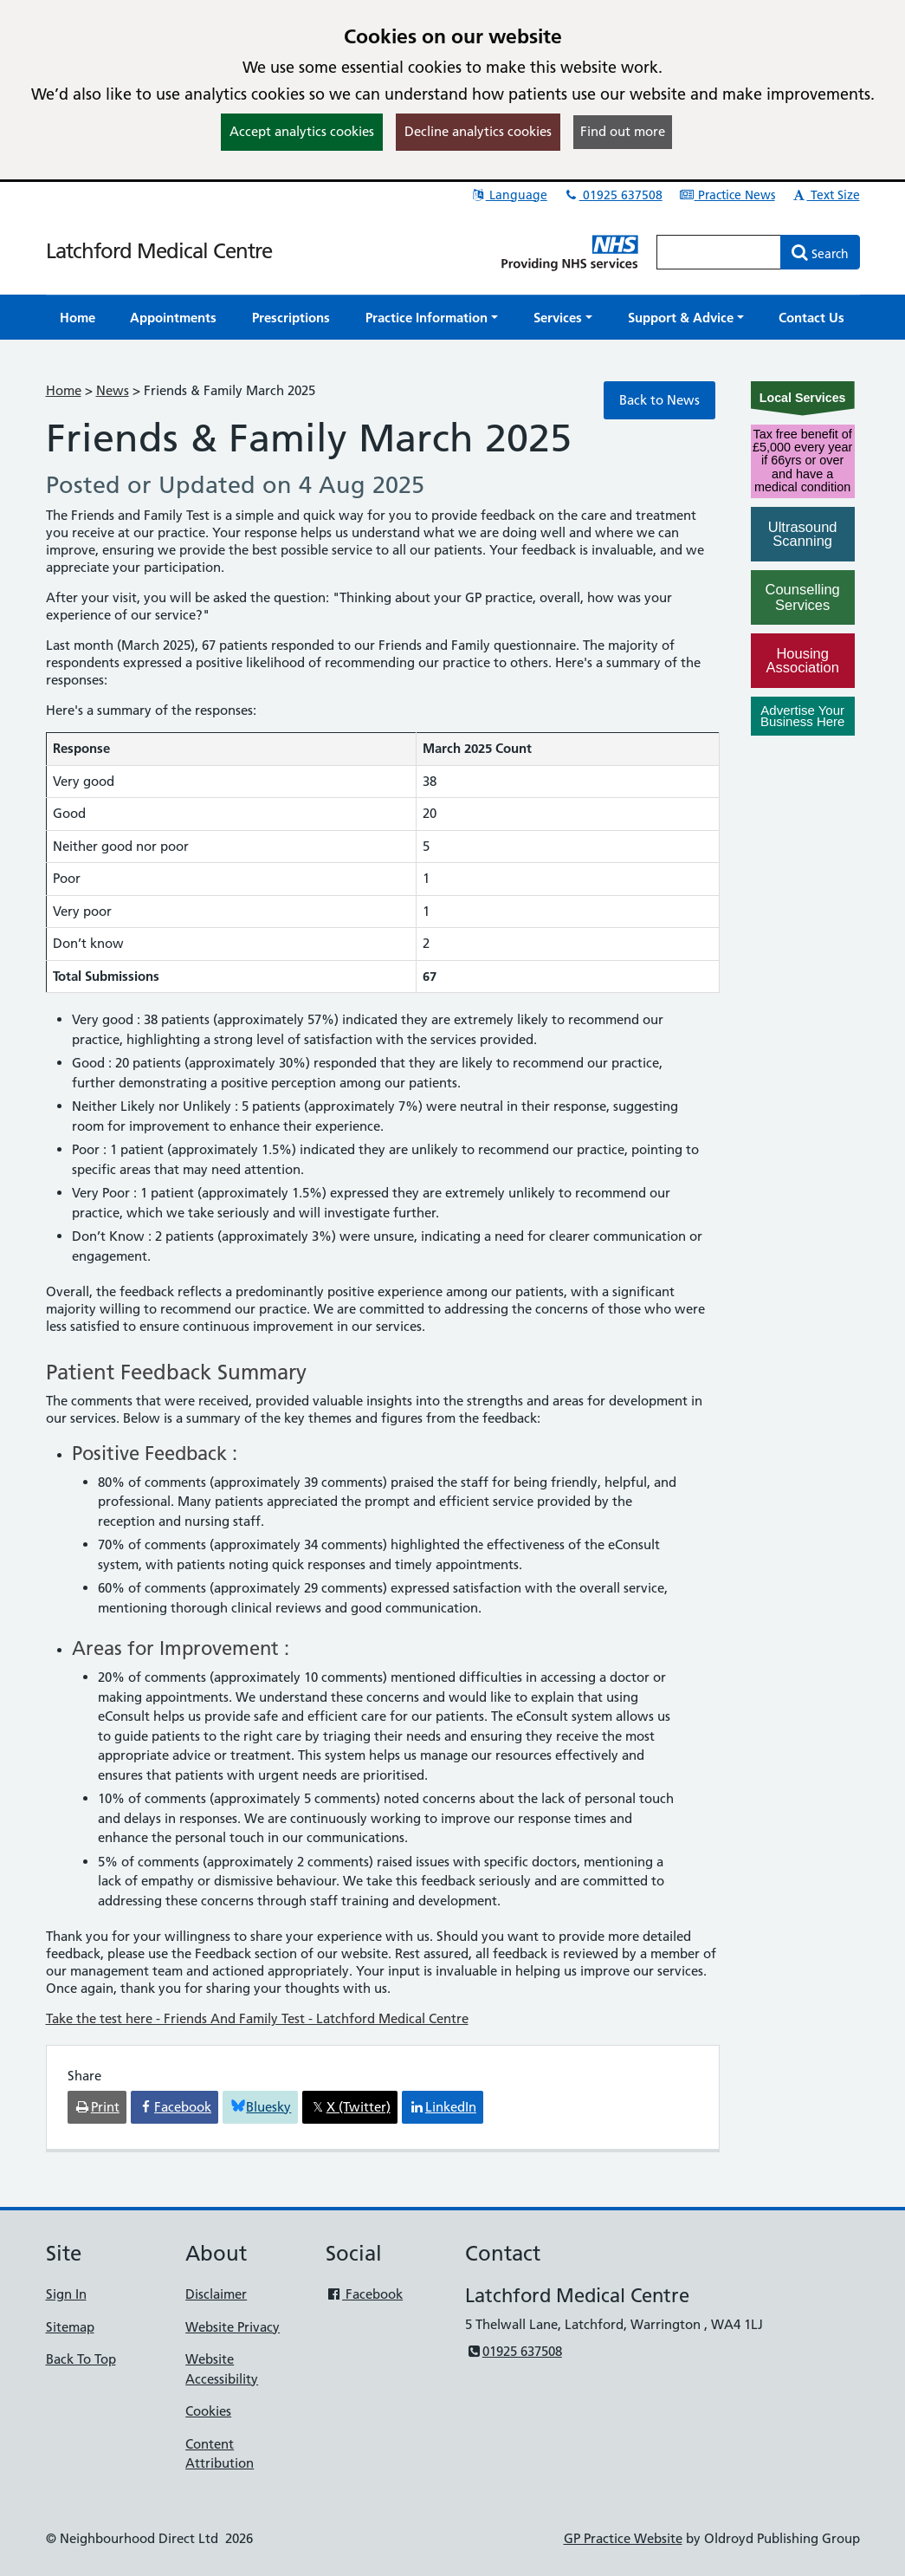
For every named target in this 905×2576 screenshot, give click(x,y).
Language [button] (508, 195)
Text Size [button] (826, 195)
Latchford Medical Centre (159, 250)
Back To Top (81, 2359)
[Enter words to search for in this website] (718, 252)
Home (63, 390)
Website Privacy (232, 2327)
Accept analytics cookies (301, 131)
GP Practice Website (623, 2538)
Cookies (208, 2411)
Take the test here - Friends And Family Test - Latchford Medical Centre (257, 2018)
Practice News (727, 195)
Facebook (364, 2294)
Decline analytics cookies (478, 131)
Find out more (622, 131)
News (112, 390)
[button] (432, 317)
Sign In (66, 2294)
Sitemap (70, 2327)
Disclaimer (216, 2294)
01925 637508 (613, 195)
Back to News (659, 400)
